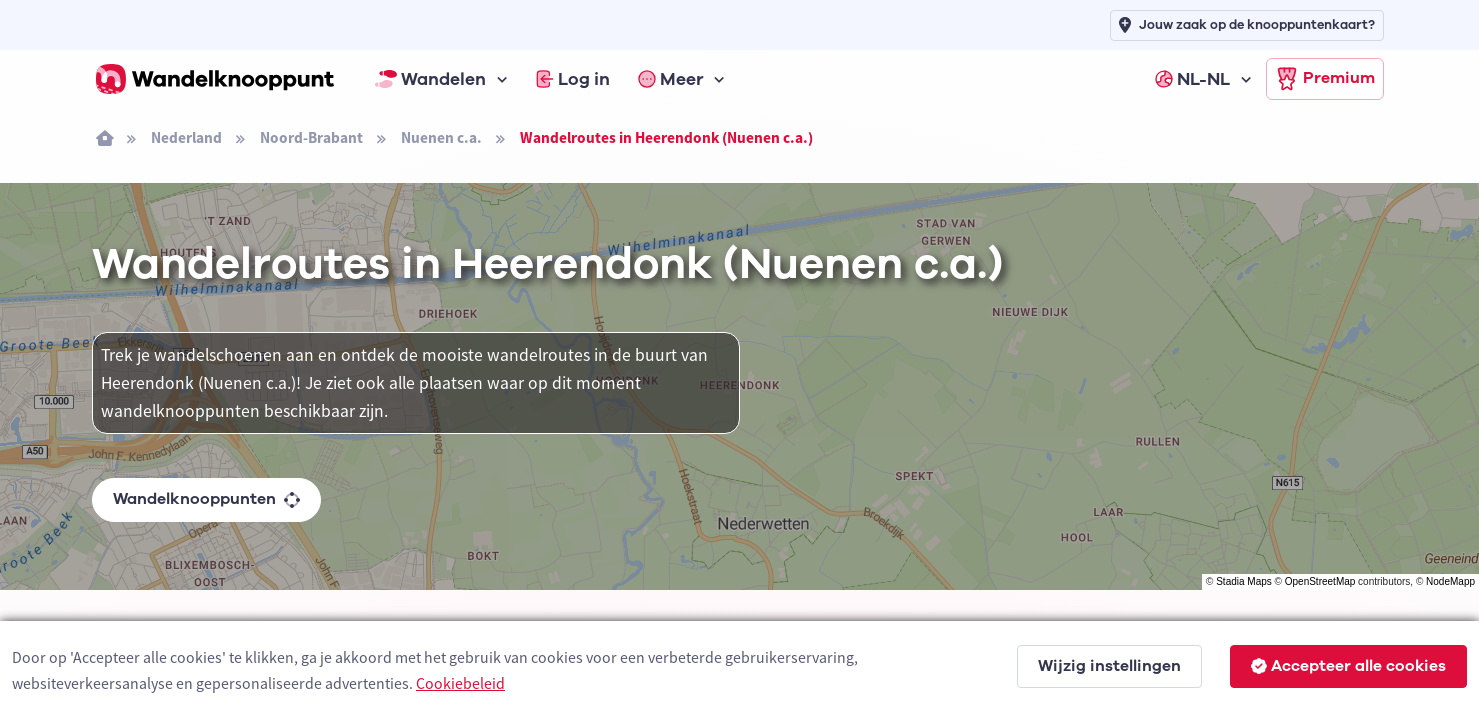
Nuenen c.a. (441, 137)
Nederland (186, 137)
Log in (573, 79)
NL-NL (1192, 79)
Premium (1325, 79)
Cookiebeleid (460, 683)
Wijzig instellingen (1109, 666)
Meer (671, 79)
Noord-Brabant (311, 137)
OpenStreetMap (1320, 581)
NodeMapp (1450, 581)
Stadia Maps (1244, 581)
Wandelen (431, 79)
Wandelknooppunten (206, 499)
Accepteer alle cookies (1348, 666)
